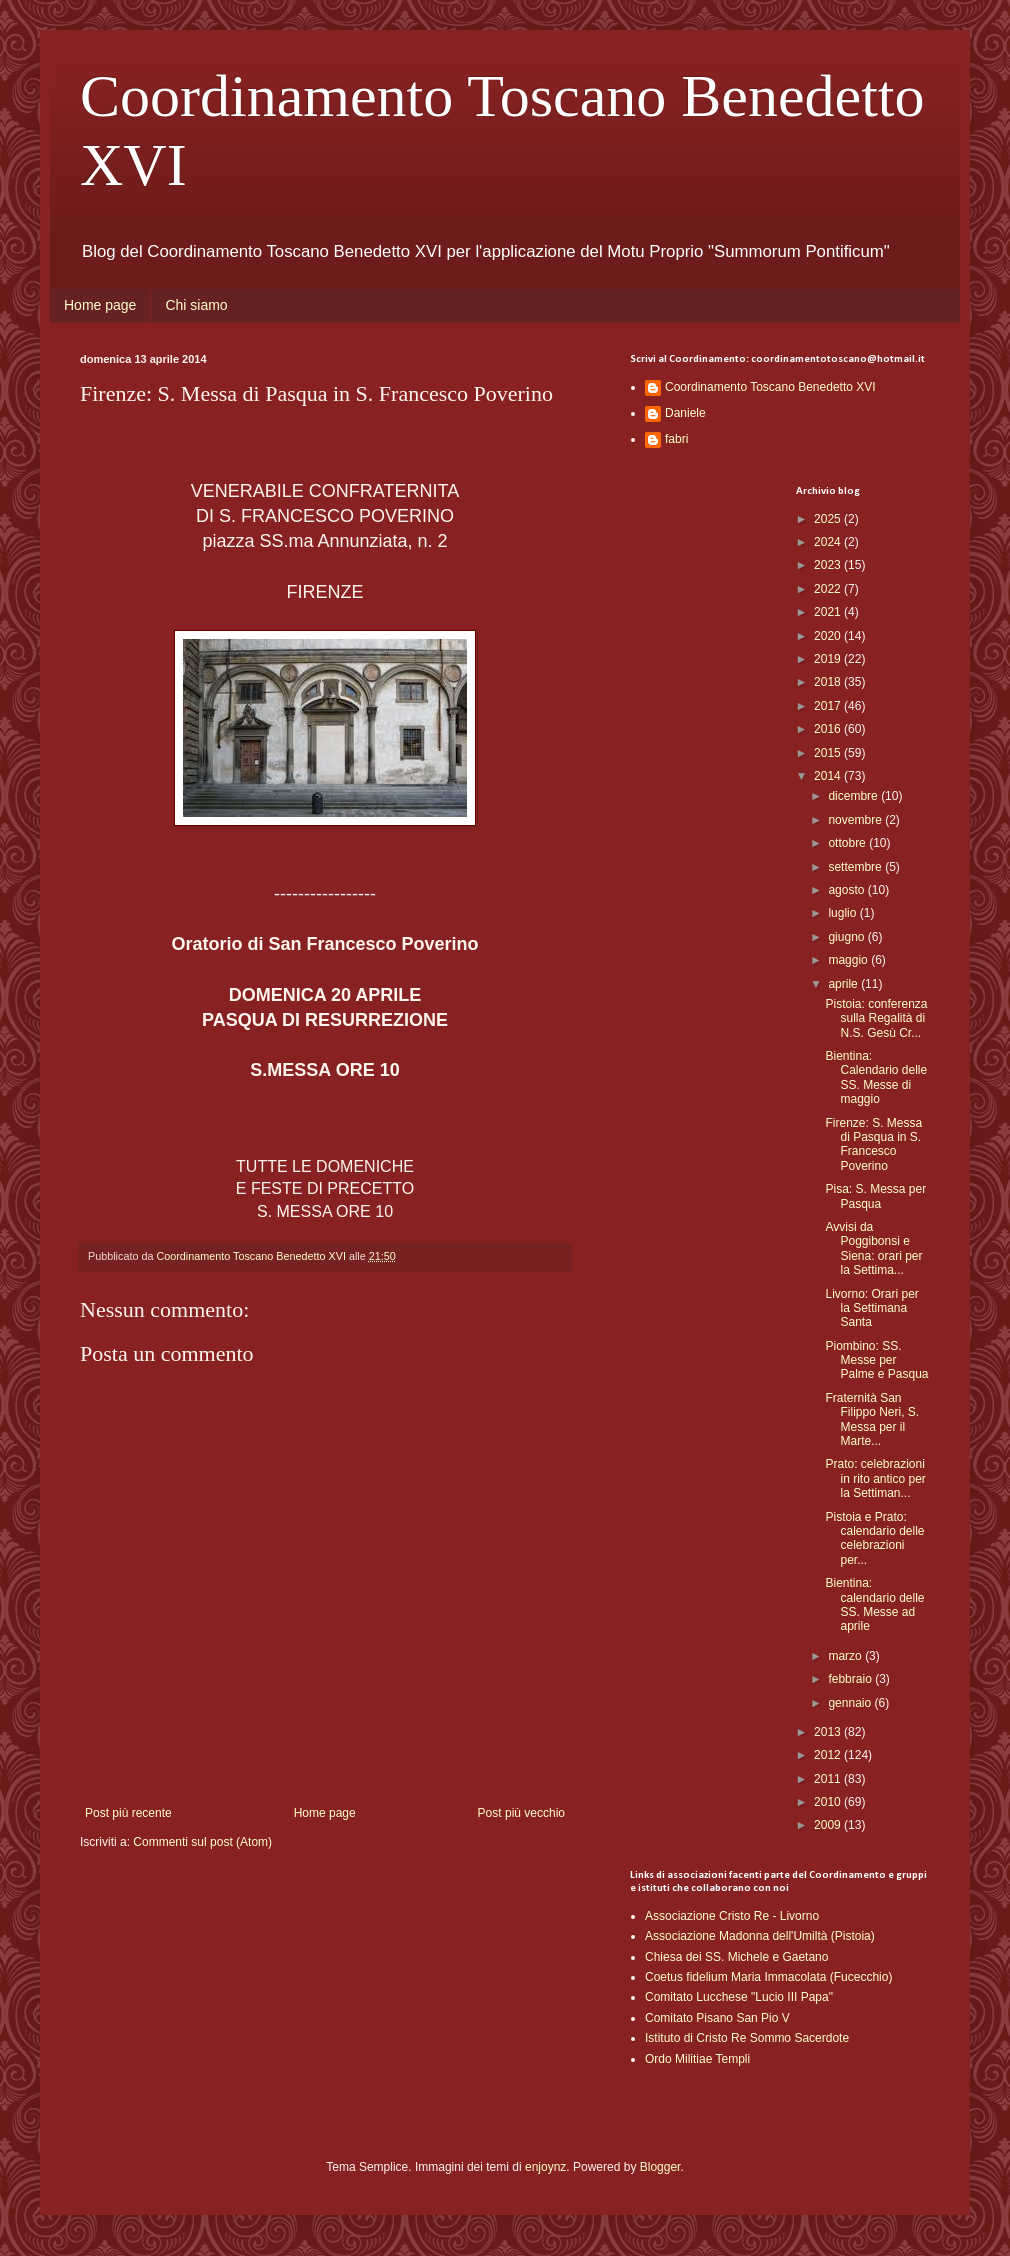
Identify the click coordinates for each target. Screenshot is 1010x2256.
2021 (829, 612)
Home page (100, 305)
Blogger (660, 2167)
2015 (829, 753)
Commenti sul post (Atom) (202, 1842)
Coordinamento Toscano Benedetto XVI (770, 387)
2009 (829, 1825)
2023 (829, 565)
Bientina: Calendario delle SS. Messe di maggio (876, 1077)
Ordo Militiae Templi (697, 2059)
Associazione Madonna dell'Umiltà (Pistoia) (760, 1936)
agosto (847, 890)
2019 (829, 659)
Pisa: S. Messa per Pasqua (875, 1196)
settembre (856, 867)
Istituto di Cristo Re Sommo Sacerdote (747, 2038)
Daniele (685, 413)
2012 (829, 1755)
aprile (844, 984)
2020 (829, 636)
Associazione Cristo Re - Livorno (732, 1916)
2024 (829, 542)
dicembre (854, 796)
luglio (843, 913)
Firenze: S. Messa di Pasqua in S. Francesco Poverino (873, 1144)
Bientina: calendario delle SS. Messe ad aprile (874, 1604)
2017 (829, 706)
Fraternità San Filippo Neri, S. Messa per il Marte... (872, 1419)
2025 (829, 519)
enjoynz (545, 2167)
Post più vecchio (521, 1813)
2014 (829, 776)
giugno (847, 937)
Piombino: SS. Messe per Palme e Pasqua (876, 1360)
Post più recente (128, 1813)
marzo (846, 1656)
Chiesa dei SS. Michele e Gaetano (736, 1957)
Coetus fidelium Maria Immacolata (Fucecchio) (768, 1977)
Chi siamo (196, 305)
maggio (849, 960)
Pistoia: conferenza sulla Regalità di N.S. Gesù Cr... (876, 1018)
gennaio (851, 1703)
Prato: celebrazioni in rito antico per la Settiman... (875, 1478)
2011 (829, 1779)
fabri (676, 439)
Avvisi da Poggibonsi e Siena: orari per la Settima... (873, 1248)
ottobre (848, 843)
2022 (829, 589)
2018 (829, 682)
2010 (829, 1802)
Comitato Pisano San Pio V (717, 2018)
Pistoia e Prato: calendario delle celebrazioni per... (874, 1538)
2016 (829, 729)
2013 (829, 1732)
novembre (856, 820)
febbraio (851, 1679)
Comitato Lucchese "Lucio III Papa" (739, 1997)
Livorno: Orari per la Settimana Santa (871, 1308)
